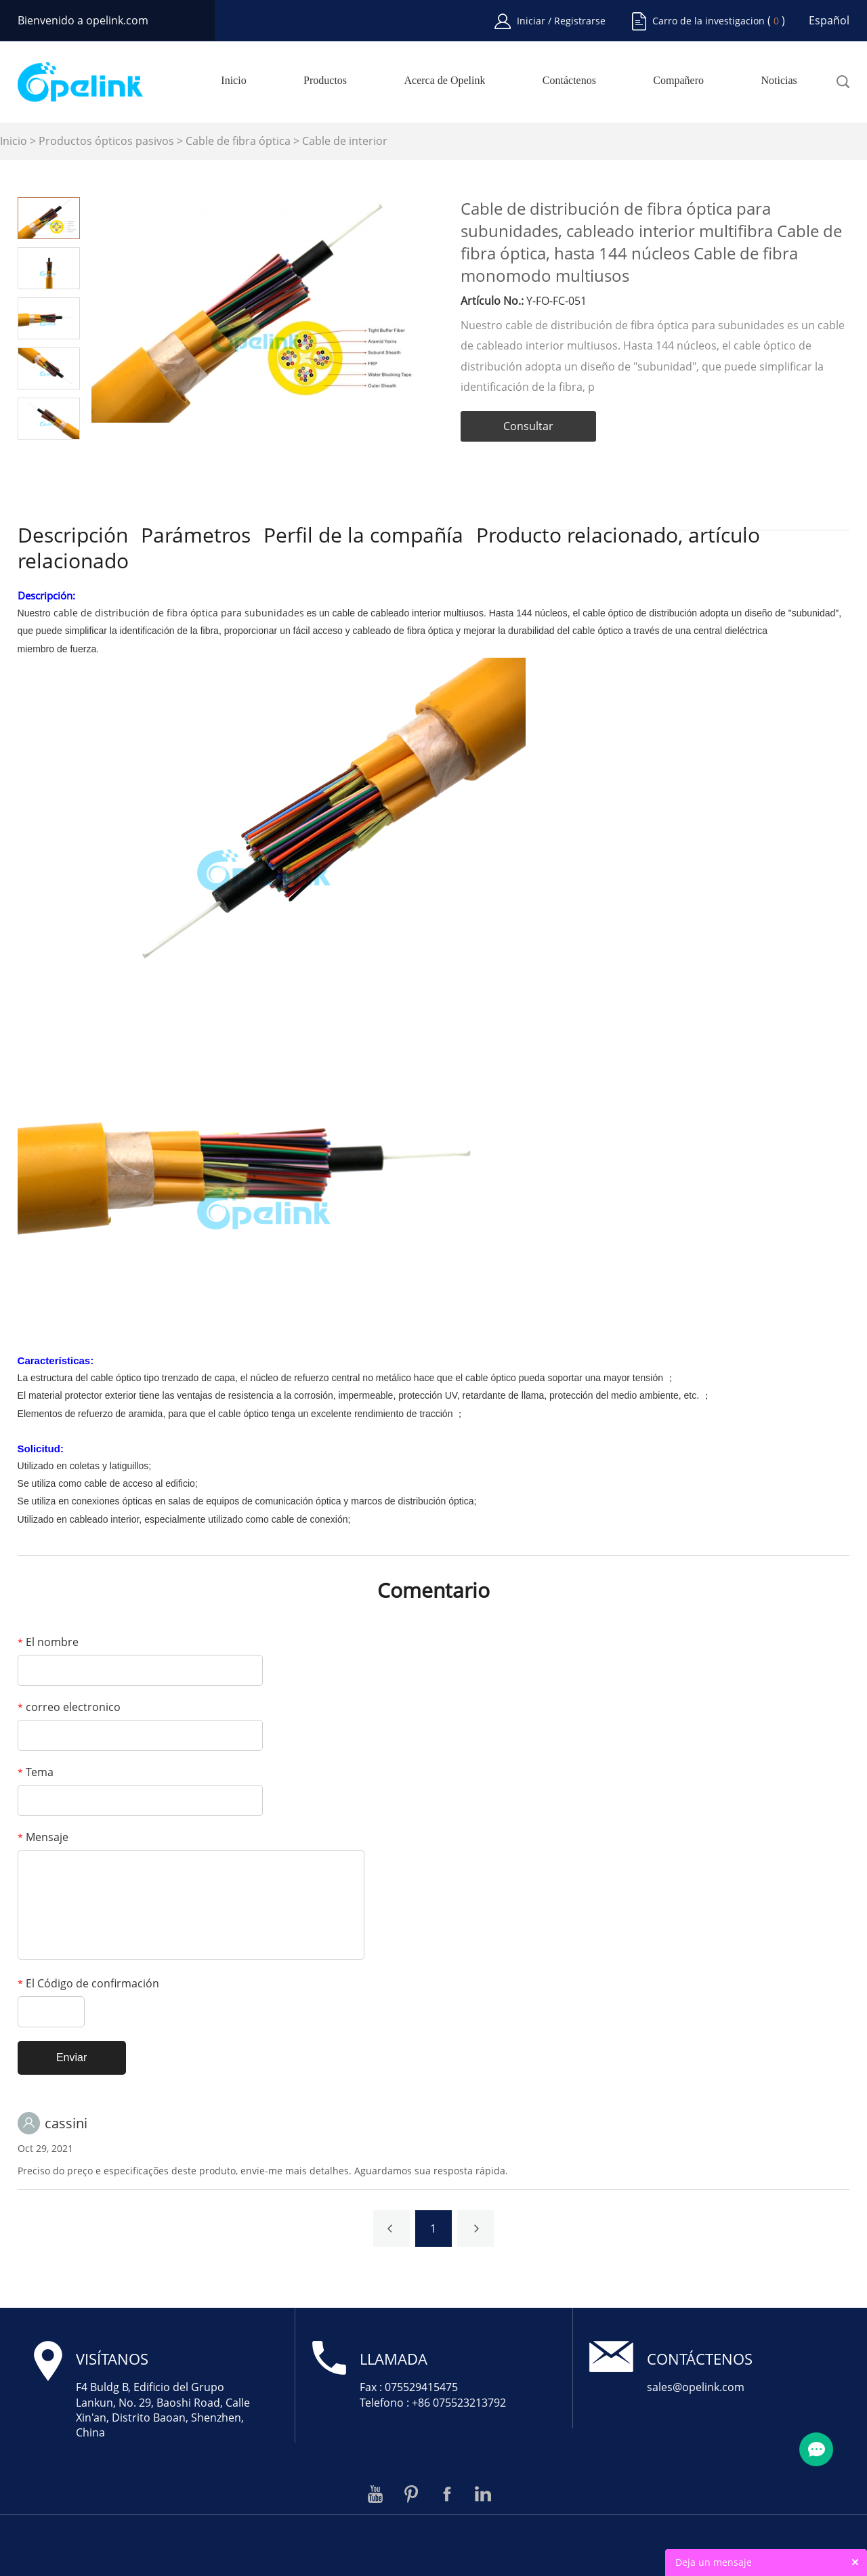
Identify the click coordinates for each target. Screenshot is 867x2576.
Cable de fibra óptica (238, 140)
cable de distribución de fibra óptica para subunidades (179, 612)
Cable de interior (344, 140)
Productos (325, 80)
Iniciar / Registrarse (561, 20)
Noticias (779, 80)
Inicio (233, 80)
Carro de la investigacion (708, 20)
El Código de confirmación (88, 1983)
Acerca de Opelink (444, 80)
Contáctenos (569, 80)
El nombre (48, 1641)
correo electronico (69, 1706)
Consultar (528, 426)
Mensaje (43, 1837)
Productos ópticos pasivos (106, 140)
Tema (36, 1772)
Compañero (678, 80)
